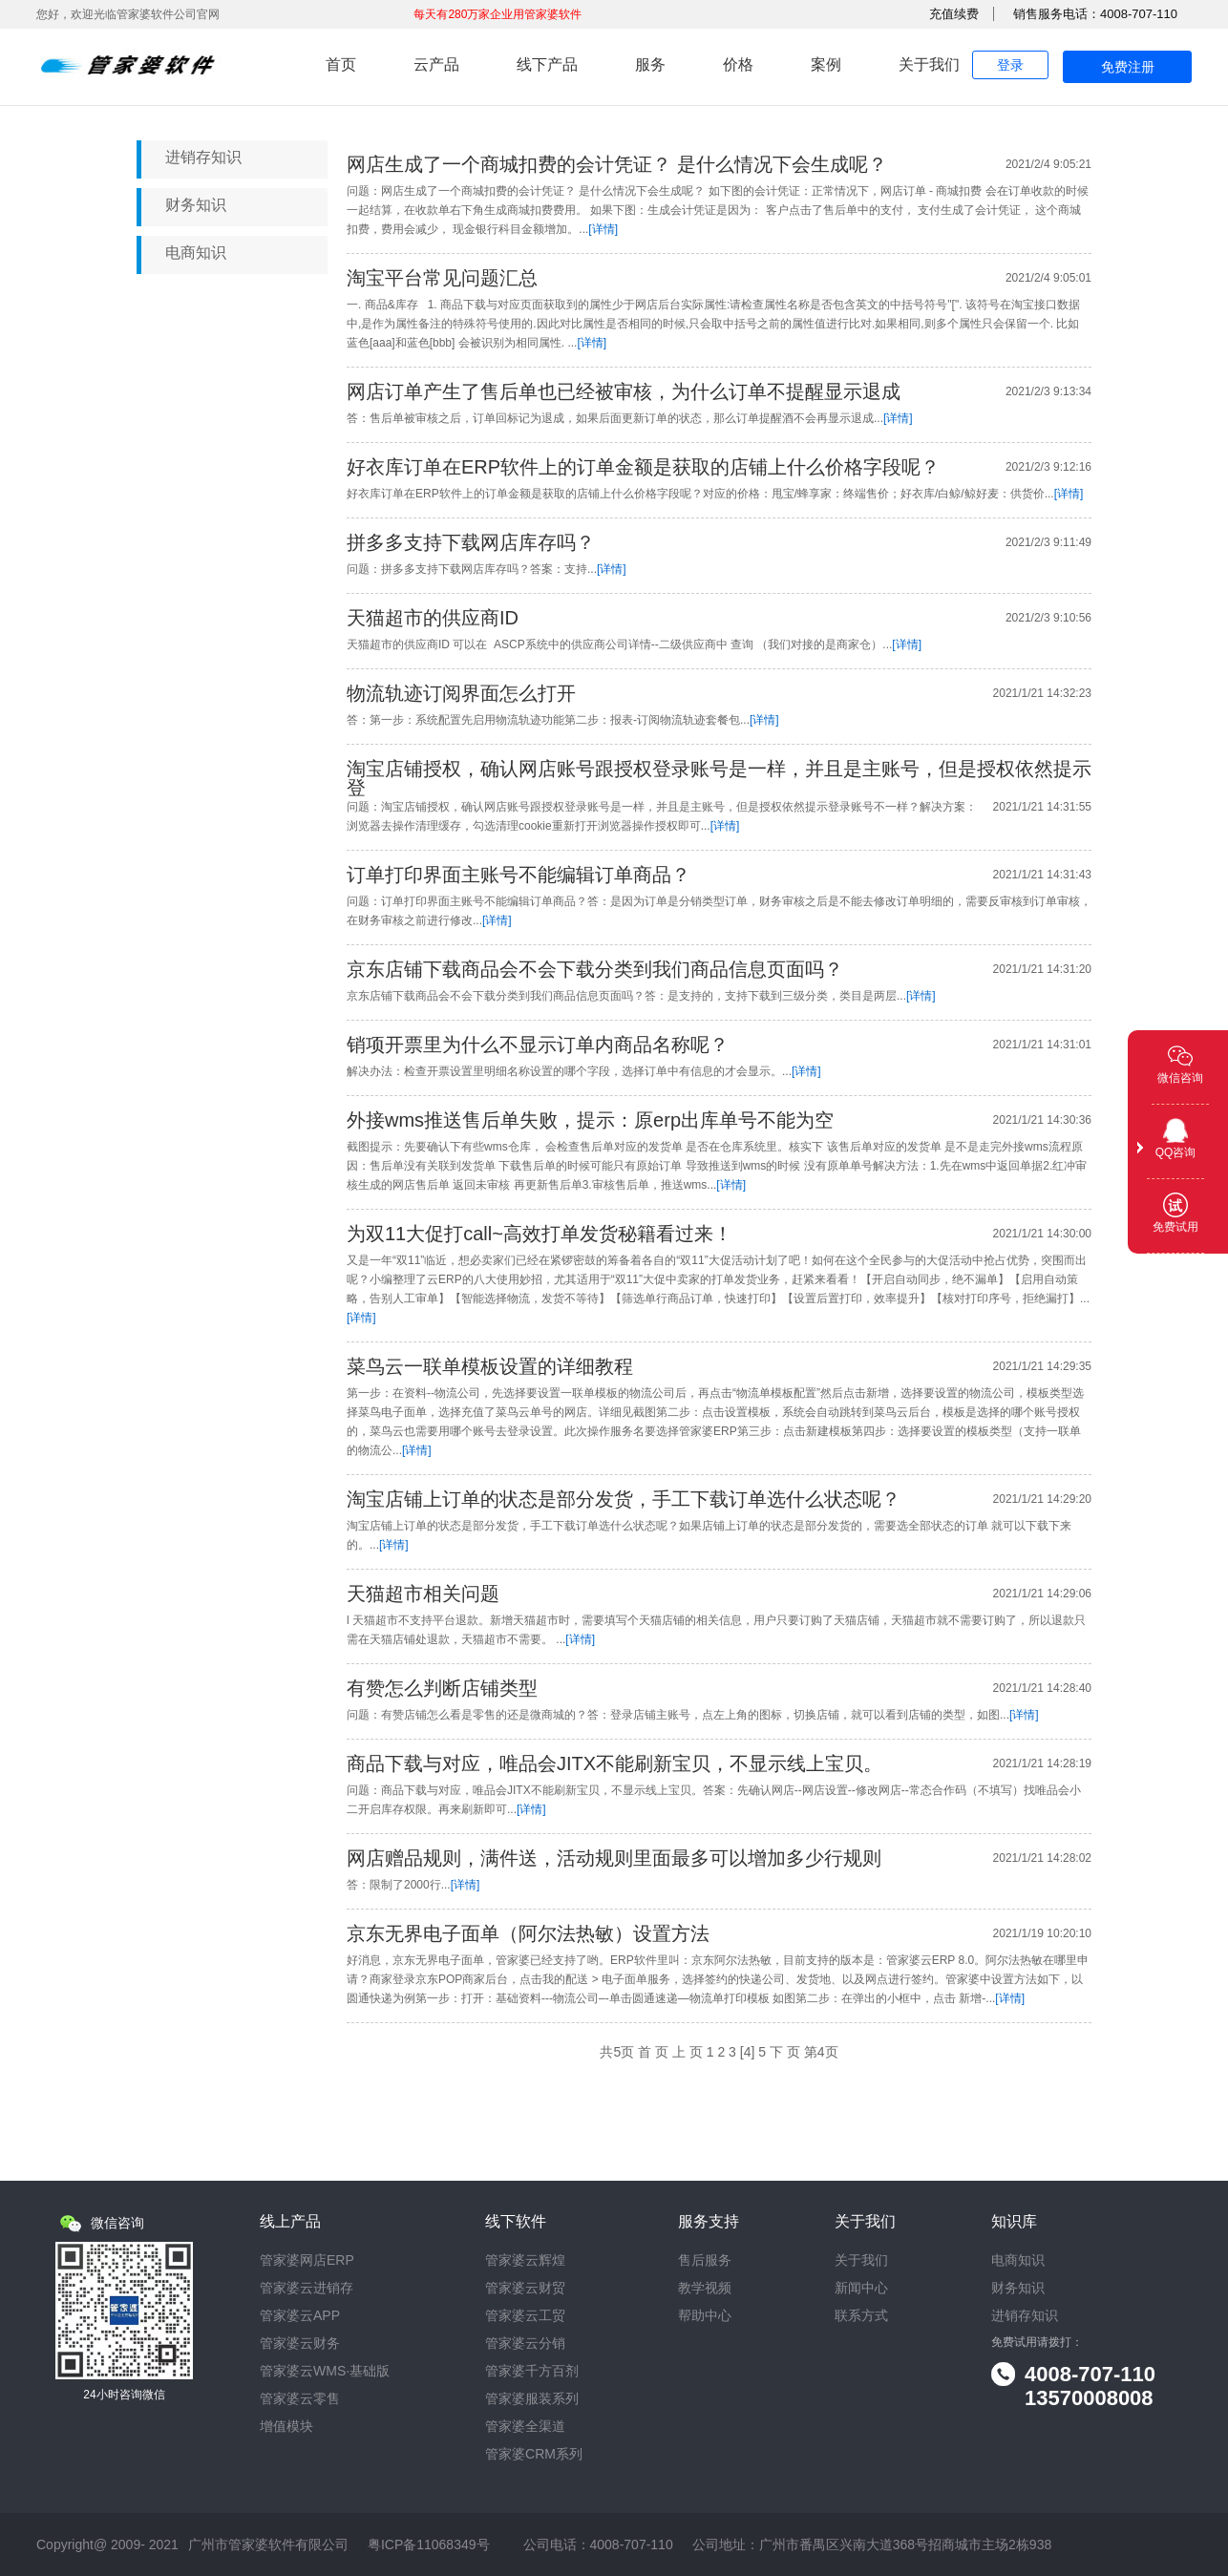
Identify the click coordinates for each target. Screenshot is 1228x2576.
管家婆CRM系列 (533, 2454)
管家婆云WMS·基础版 (325, 2371)
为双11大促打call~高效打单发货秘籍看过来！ (539, 1233)
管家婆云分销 (525, 2343)
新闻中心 (861, 2288)
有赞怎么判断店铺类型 (442, 1688)
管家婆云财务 (300, 2343)
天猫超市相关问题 (423, 1593)
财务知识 (195, 205)
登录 (1010, 65)
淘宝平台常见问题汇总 (442, 277)
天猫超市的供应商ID (433, 617)
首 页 (653, 2051)
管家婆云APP (300, 2316)
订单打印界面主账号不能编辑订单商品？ (518, 874)
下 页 (785, 2051)
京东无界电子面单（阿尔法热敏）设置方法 (528, 1933)
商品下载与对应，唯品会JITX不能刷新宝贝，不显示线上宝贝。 (614, 1763)
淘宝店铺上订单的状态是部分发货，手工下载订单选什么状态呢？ (623, 1499)
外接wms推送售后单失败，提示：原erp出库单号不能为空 (590, 1119)
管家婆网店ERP (307, 2260)
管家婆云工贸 (525, 2316)
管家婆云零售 (300, 2399)
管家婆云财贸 (525, 2288)
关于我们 (929, 64)
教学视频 (704, 2288)
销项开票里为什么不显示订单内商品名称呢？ (538, 1044)
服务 (650, 64)
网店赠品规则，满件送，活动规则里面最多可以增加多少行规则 (614, 1858)
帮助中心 (704, 2316)
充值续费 (954, 14)
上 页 (687, 2051)
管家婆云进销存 (306, 2288)
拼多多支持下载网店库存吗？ (471, 542)
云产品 (436, 64)
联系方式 (861, 2316)
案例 (826, 64)
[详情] (603, 229)
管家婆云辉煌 (525, 2260)
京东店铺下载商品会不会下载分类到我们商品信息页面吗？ (595, 969)
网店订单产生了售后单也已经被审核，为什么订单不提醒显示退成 (623, 391)
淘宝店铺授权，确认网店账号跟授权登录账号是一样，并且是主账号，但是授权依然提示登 (719, 778)
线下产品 (547, 64)
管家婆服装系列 (532, 2399)
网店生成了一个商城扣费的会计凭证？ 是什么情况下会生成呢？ (617, 164)
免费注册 (1127, 66)
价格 (738, 64)
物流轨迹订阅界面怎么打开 (461, 693)
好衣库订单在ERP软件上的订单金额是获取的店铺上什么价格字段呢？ (643, 466)
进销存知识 (203, 157)
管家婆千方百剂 (532, 2371)
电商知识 (195, 252)
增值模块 (286, 2426)
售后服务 (704, 2260)
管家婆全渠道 (525, 2426)
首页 (341, 64)
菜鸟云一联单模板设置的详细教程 (490, 1366)
